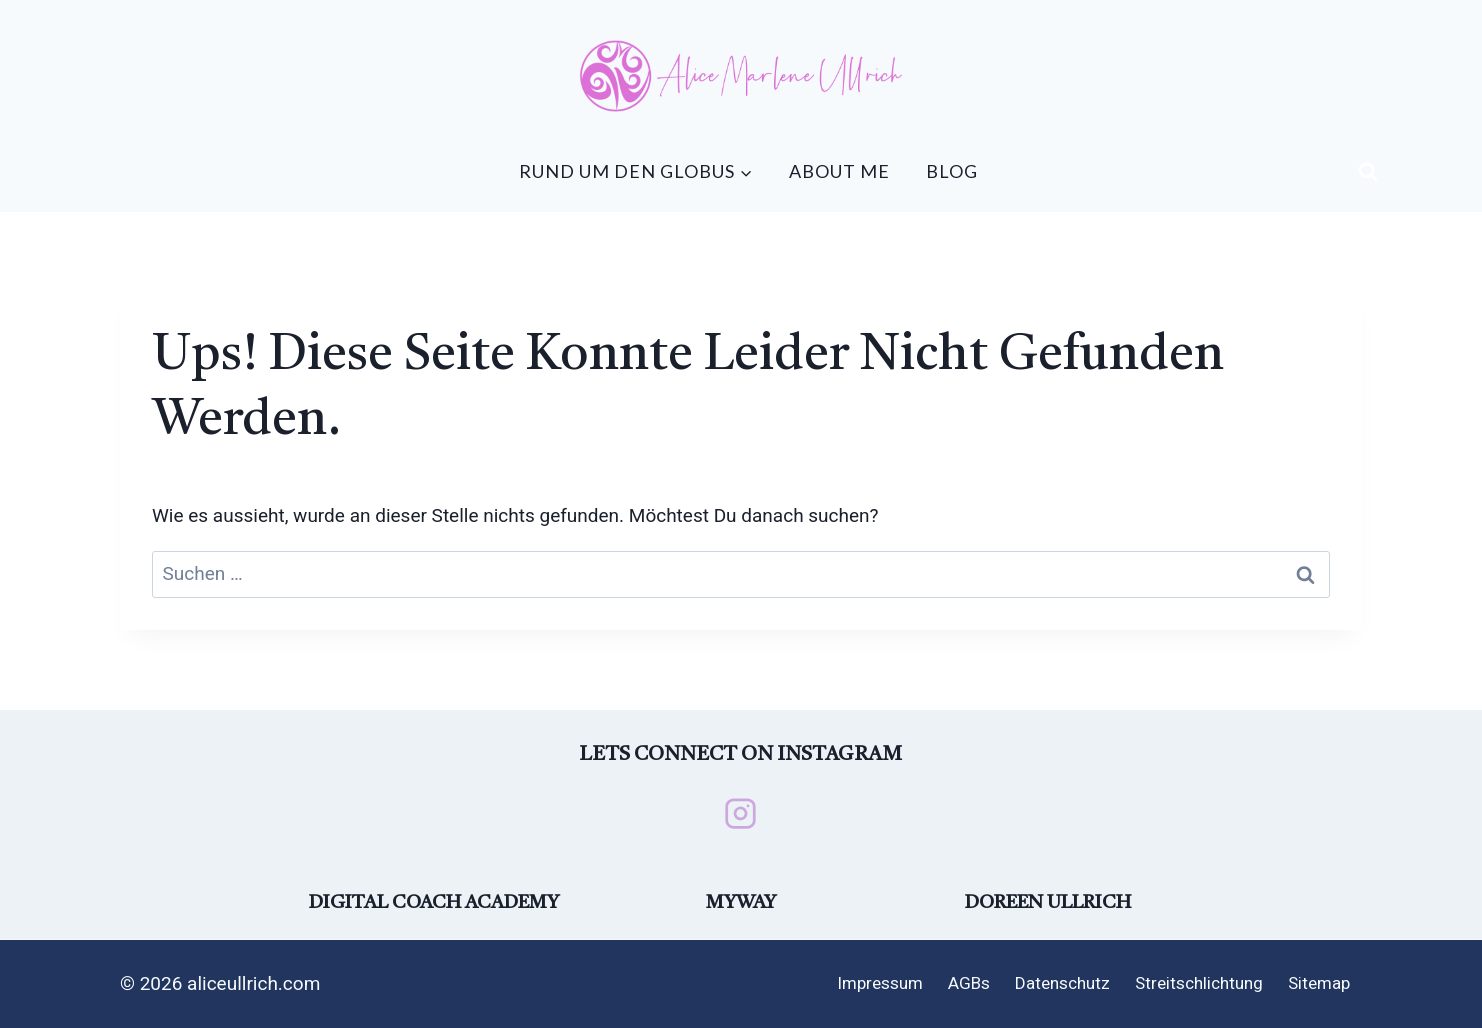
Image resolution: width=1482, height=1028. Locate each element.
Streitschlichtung (1199, 983)
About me (839, 171)
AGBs (969, 983)
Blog (952, 171)
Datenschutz (1062, 983)
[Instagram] (741, 813)
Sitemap (1319, 983)
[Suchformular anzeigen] (1368, 172)
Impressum (880, 983)
